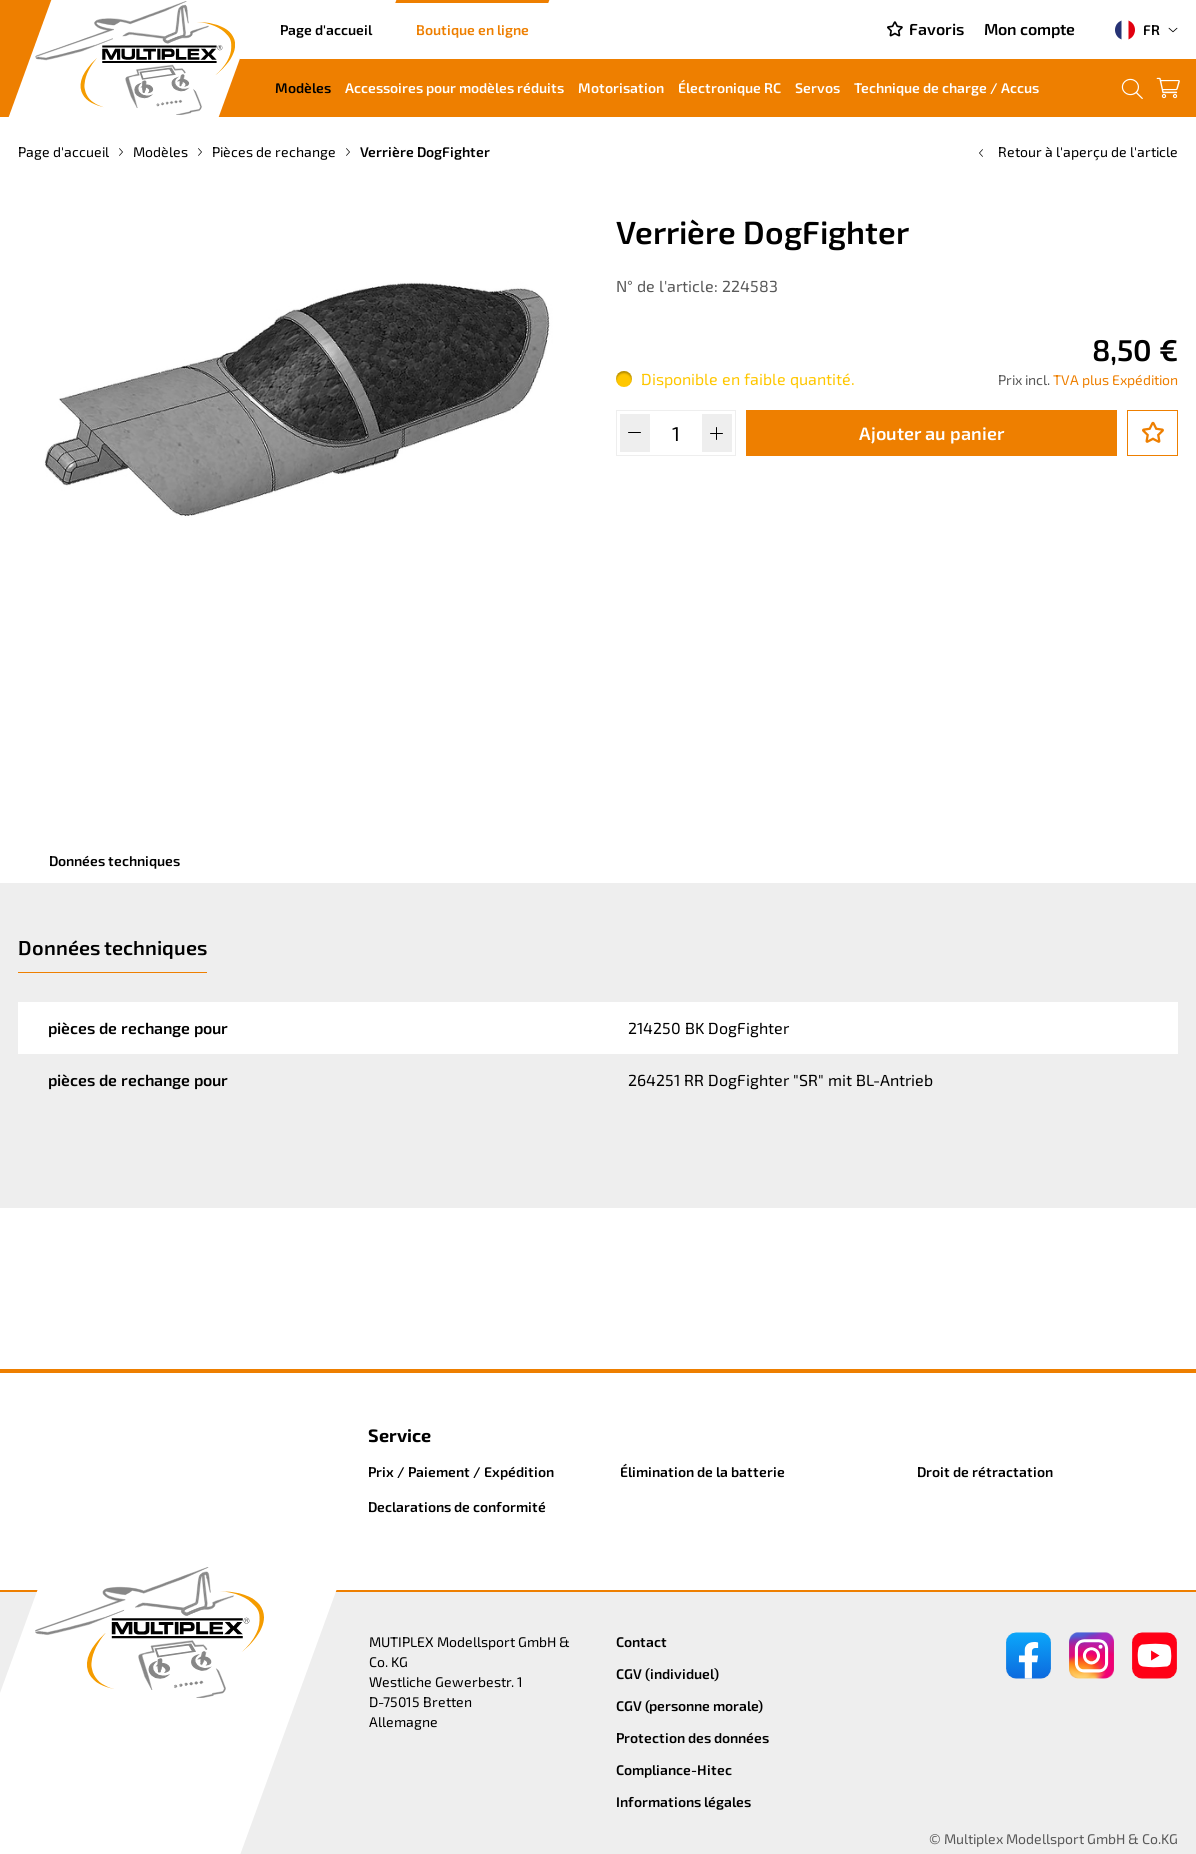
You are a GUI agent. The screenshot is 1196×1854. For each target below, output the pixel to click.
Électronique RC (729, 87)
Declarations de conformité (457, 1506)
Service (399, 1435)
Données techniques (114, 860)
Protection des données (692, 1737)
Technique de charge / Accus (946, 87)
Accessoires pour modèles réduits (454, 87)
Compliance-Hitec (674, 1769)
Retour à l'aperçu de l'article (1076, 151)
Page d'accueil (326, 29)
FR (1137, 30)
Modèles (303, 87)
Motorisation (621, 87)
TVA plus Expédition (1115, 379)
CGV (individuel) (667, 1673)
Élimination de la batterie (702, 1471)
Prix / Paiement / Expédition (461, 1471)
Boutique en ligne (472, 29)
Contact (641, 1641)
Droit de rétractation (985, 1471)
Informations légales (683, 1801)
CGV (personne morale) (689, 1705)
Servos (817, 87)
